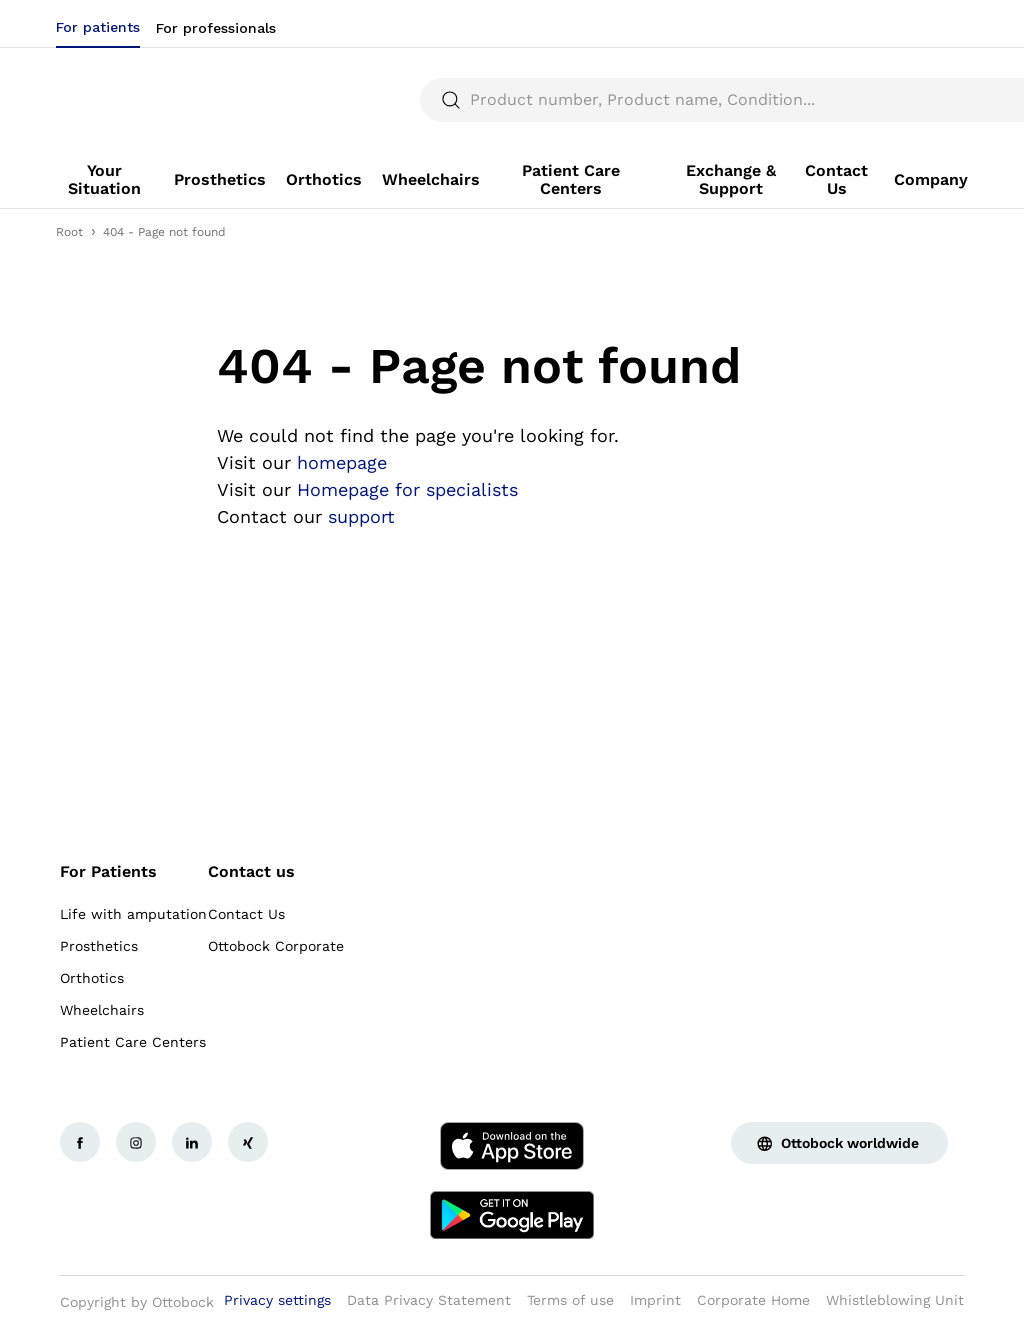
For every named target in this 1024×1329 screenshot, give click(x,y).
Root (69, 232)
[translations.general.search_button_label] (934, 100)
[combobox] (911, 24)
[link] (105, 180)
